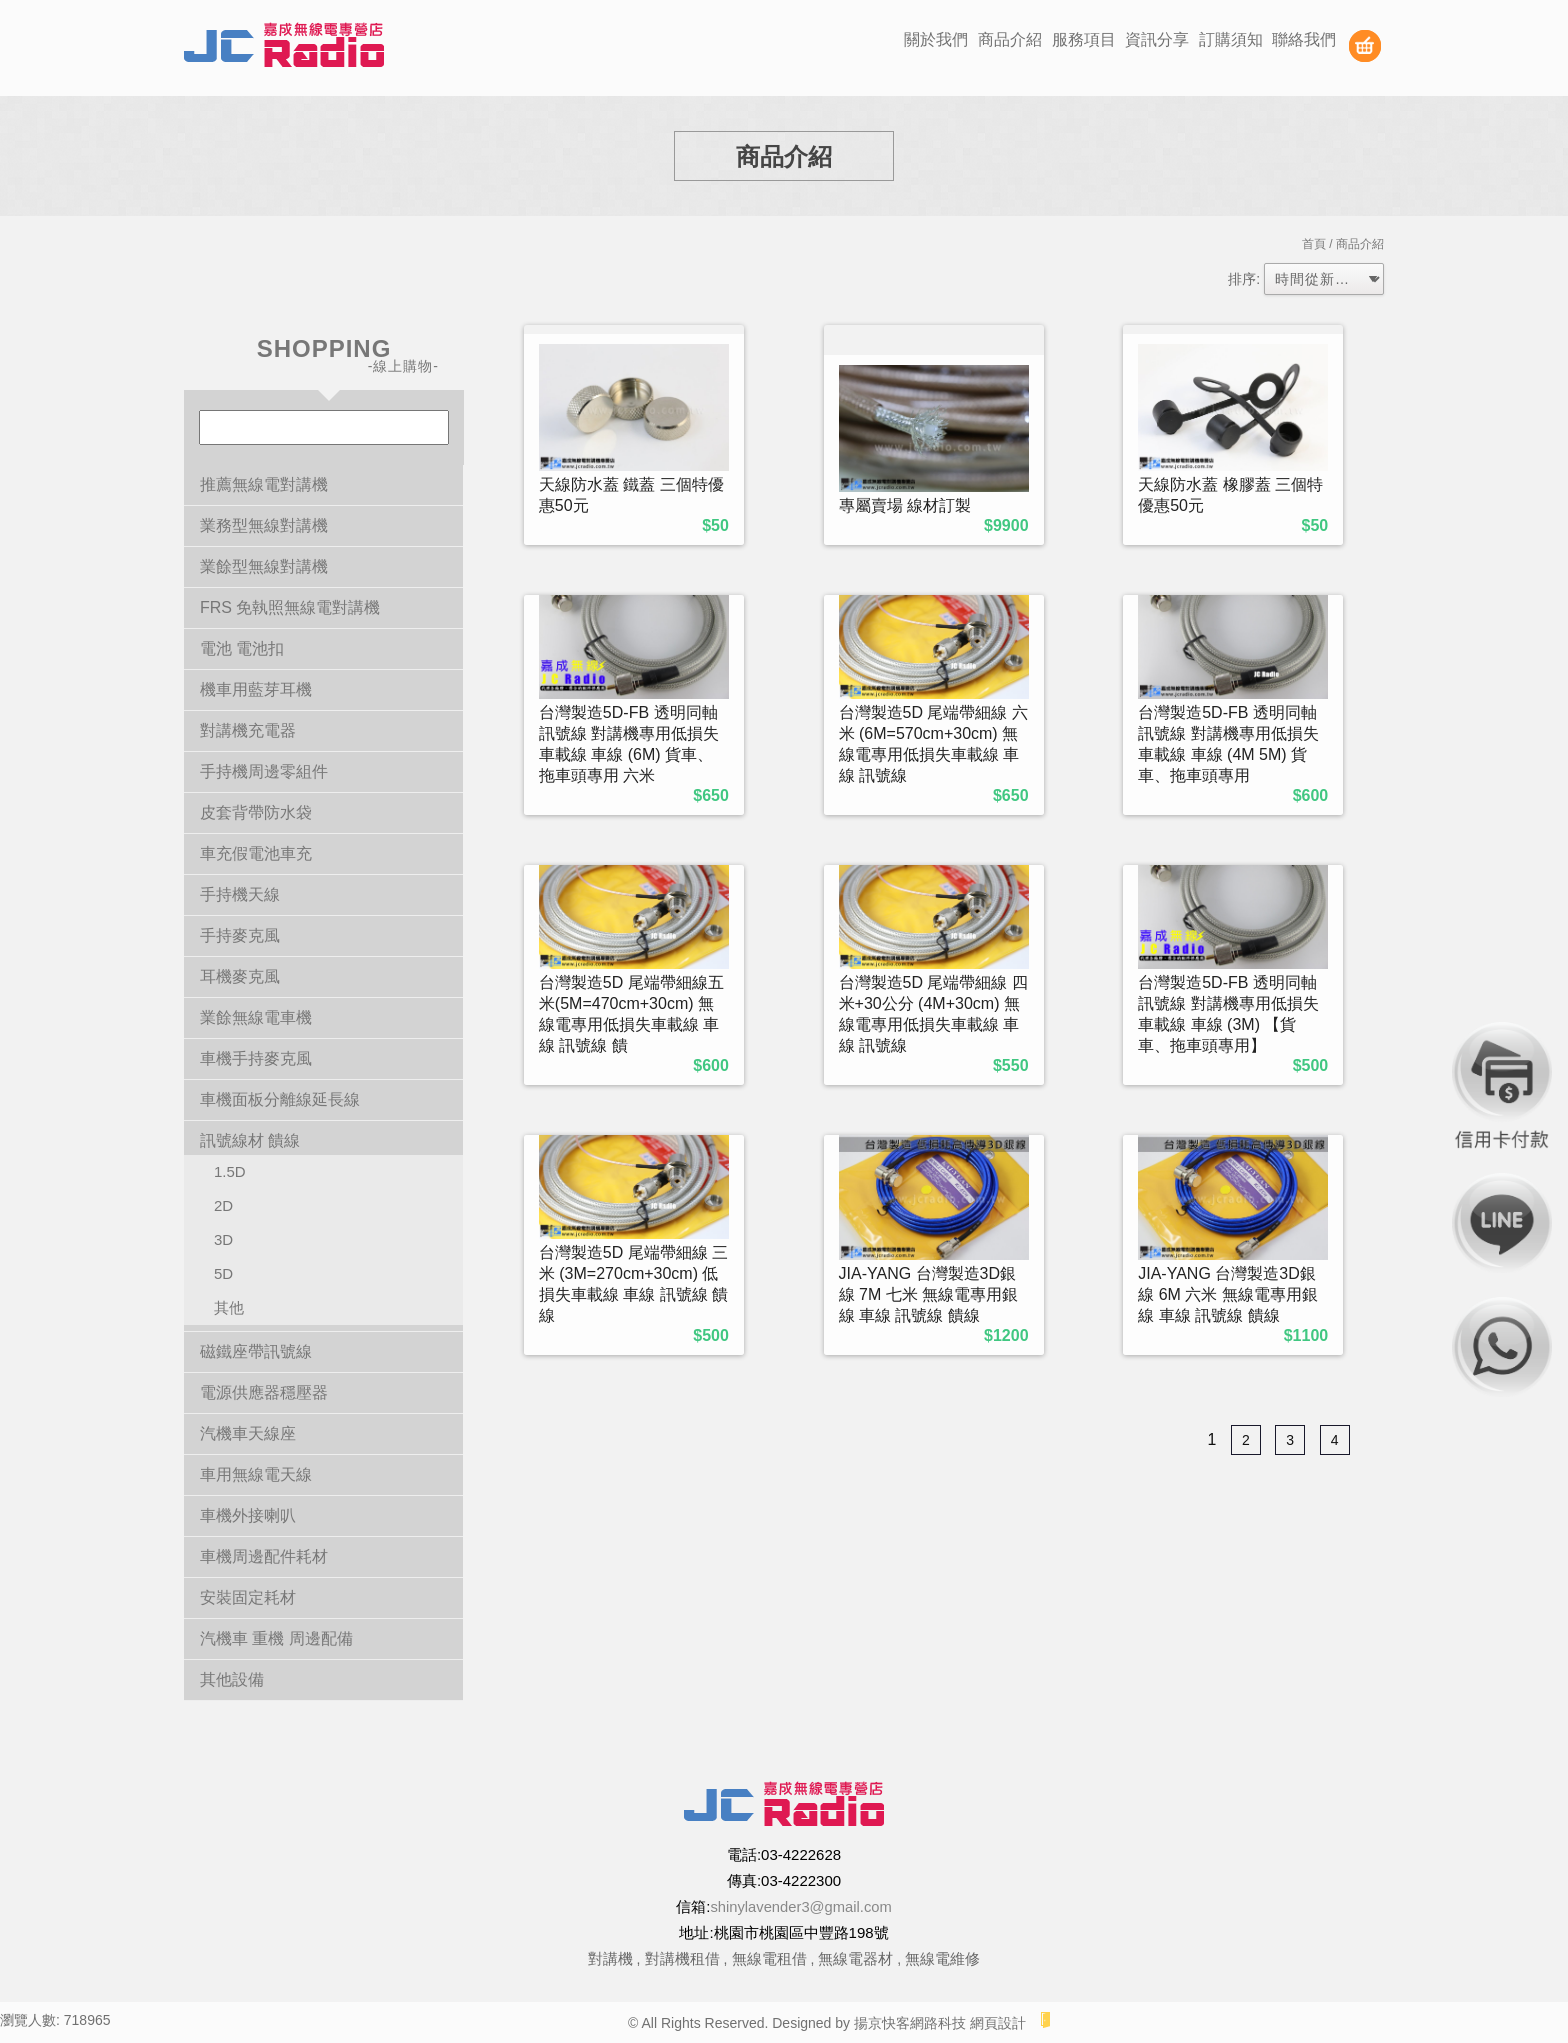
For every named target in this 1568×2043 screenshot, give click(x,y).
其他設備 (232, 1679)
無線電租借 (769, 1958)
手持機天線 (240, 894)
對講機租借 (682, 1958)
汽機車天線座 (248, 1433)
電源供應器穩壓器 (264, 1392)
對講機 (610, 1958)
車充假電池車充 (256, 853)
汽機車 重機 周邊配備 (276, 1638)
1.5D (230, 1171)
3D (223, 1239)
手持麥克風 (240, 935)
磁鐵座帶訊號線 (256, 1351)
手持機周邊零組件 (264, 771)
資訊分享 (1157, 39)
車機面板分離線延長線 (280, 1099)
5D (223, 1273)
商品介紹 (1010, 39)
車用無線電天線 (256, 1474)
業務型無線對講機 (264, 525)
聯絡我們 (1304, 39)
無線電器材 (855, 1958)
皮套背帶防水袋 (256, 812)
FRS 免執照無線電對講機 (290, 607)
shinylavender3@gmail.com (801, 1906)
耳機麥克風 (240, 976)
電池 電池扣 (242, 648)
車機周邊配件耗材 (264, 1556)
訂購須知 (1231, 39)
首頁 (1314, 244)
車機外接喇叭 (248, 1515)
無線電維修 (942, 1958)
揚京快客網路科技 (910, 2023)
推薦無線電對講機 (264, 484)
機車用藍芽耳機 (256, 689)
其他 (229, 1307)
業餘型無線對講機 (264, 566)
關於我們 (936, 39)
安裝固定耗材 (248, 1597)
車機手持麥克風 (256, 1058)
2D (223, 1205)
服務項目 (1084, 39)
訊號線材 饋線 (250, 1140)
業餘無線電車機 (256, 1017)
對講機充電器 (248, 730)
